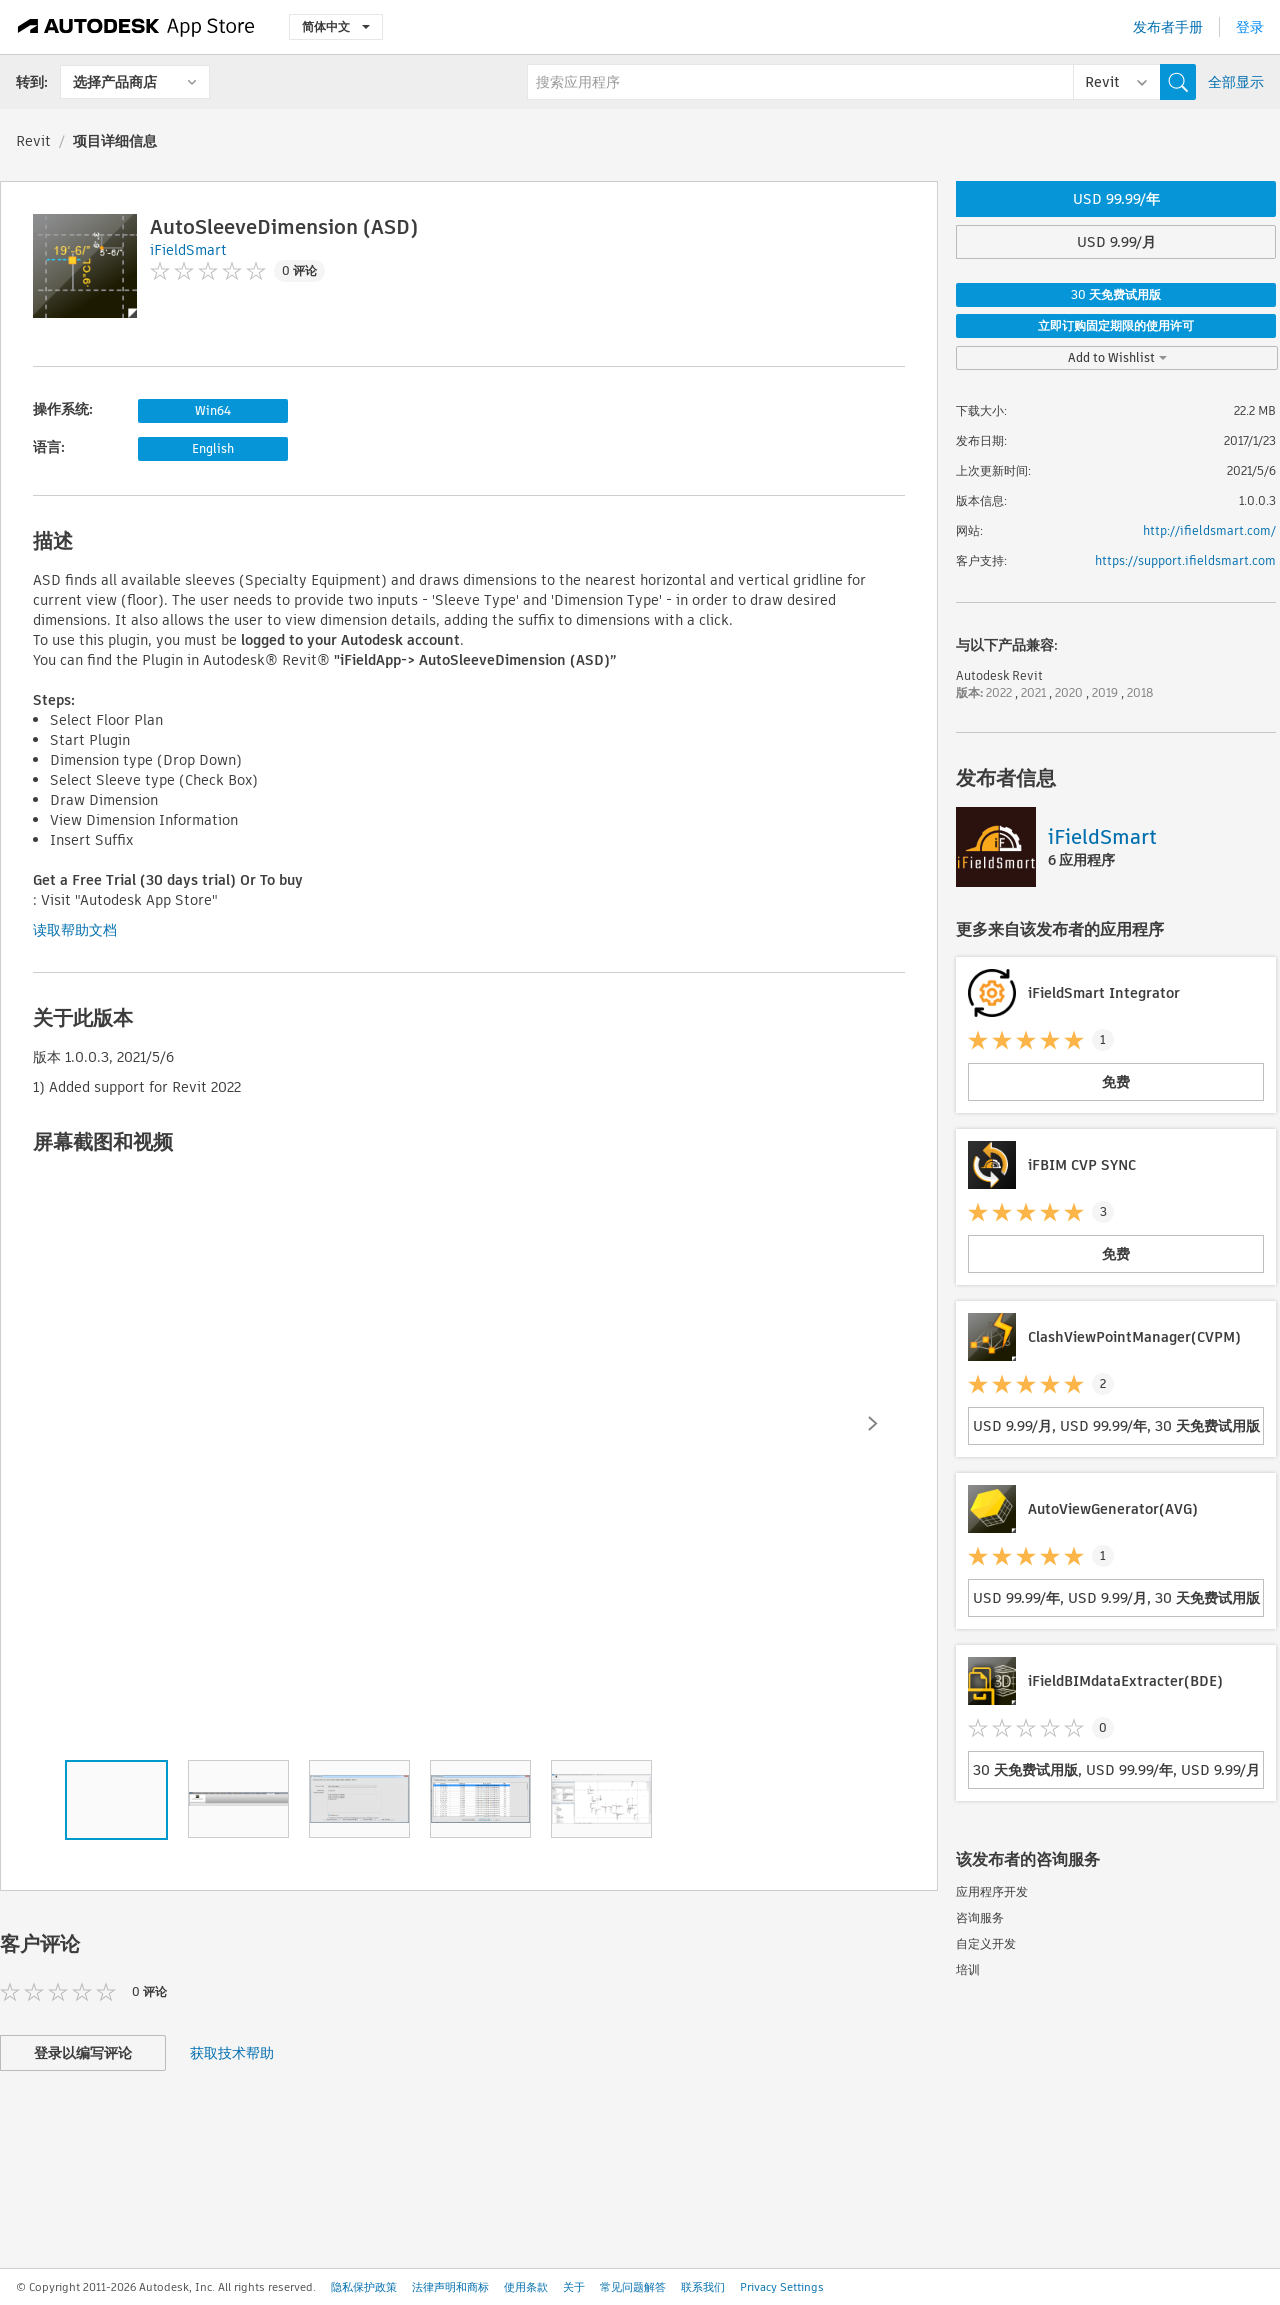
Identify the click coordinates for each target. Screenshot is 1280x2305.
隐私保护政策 (364, 2287)
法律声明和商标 (450, 2287)
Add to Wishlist (1117, 357)
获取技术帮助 (232, 2053)
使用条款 (526, 2287)
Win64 (213, 410)
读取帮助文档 (75, 930)
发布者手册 (1168, 27)
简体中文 (336, 26)
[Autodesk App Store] (136, 27)
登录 (1250, 27)
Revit (33, 141)
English (213, 448)
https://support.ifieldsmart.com (1185, 560)
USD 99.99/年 (1116, 199)
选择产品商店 (115, 82)
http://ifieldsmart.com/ (1209, 530)
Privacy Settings (782, 2287)
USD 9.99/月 (1116, 242)
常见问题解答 (633, 2287)
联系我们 (703, 2287)
